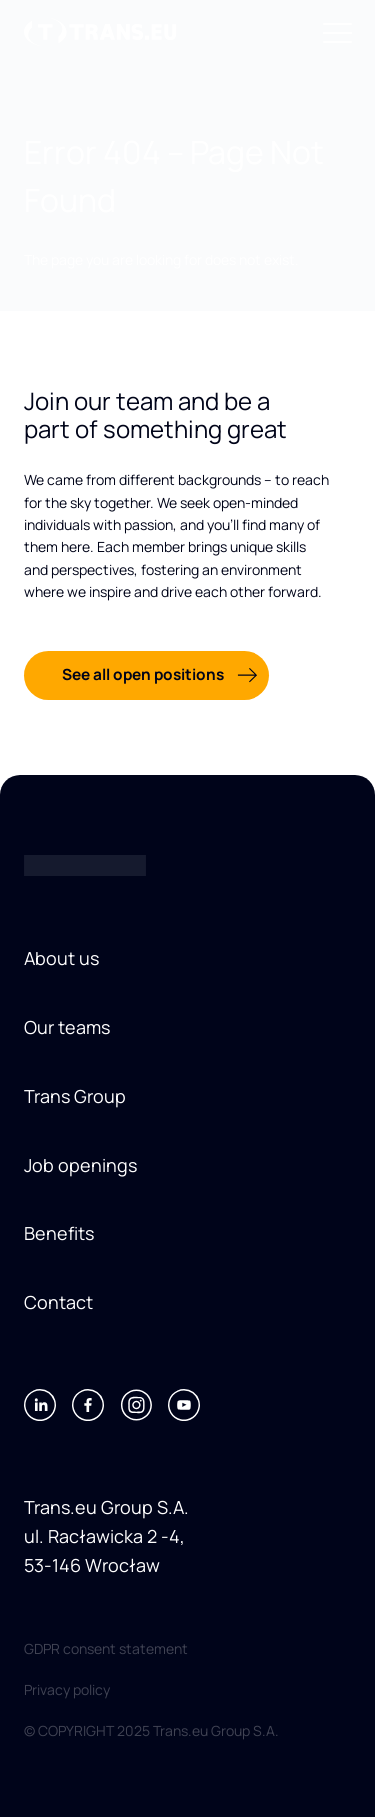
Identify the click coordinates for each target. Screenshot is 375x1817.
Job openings (80, 1165)
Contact (58, 1302)
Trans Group (75, 1096)
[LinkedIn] (40, 1405)
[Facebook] (88, 1405)
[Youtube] (184, 1405)
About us (61, 958)
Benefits (59, 1233)
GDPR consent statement (106, 1648)
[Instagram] (136, 1405)
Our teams (67, 1027)
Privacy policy (67, 1689)
